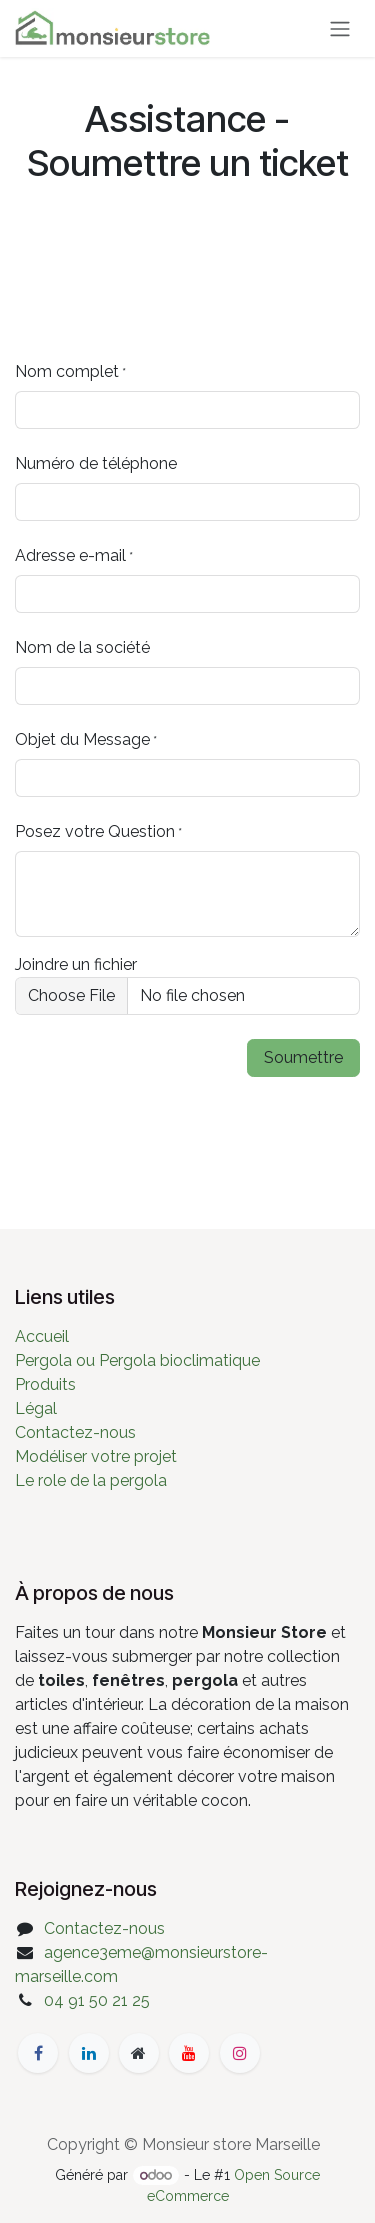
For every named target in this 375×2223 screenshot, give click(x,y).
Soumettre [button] (303, 1057)
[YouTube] (189, 2053)
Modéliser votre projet (96, 1456)
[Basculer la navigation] (340, 28)
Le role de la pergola (91, 1480)
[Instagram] (240, 2053)
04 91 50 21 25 (97, 2000)
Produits (45, 1384)
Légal (36, 1408)
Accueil (42, 1336)
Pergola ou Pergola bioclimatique (137, 1360)
